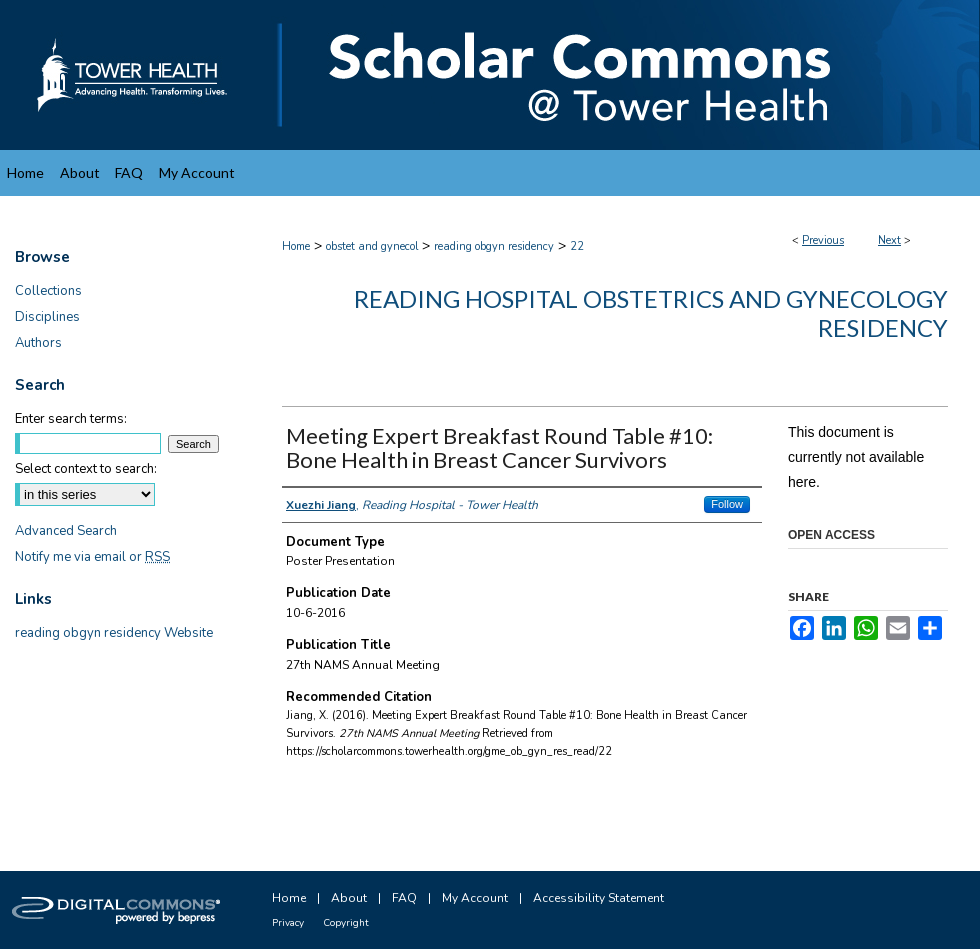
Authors (38, 343)
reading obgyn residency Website (114, 633)
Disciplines (47, 317)
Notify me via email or (92, 557)
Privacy (288, 923)
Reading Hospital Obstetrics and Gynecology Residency (651, 313)
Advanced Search (66, 531)
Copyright (346, 923)
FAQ (404, 898)
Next (889, 240)
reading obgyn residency (494, 246)
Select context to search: (86, 469)
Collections (48, 291)
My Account (475, 898)
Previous (823, 240)
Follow (727, 504)
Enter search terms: (71, 419)
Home (296, 246)
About (349, 898)
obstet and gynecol (372, 246)
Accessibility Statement (598, 898)
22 (577, 246)
